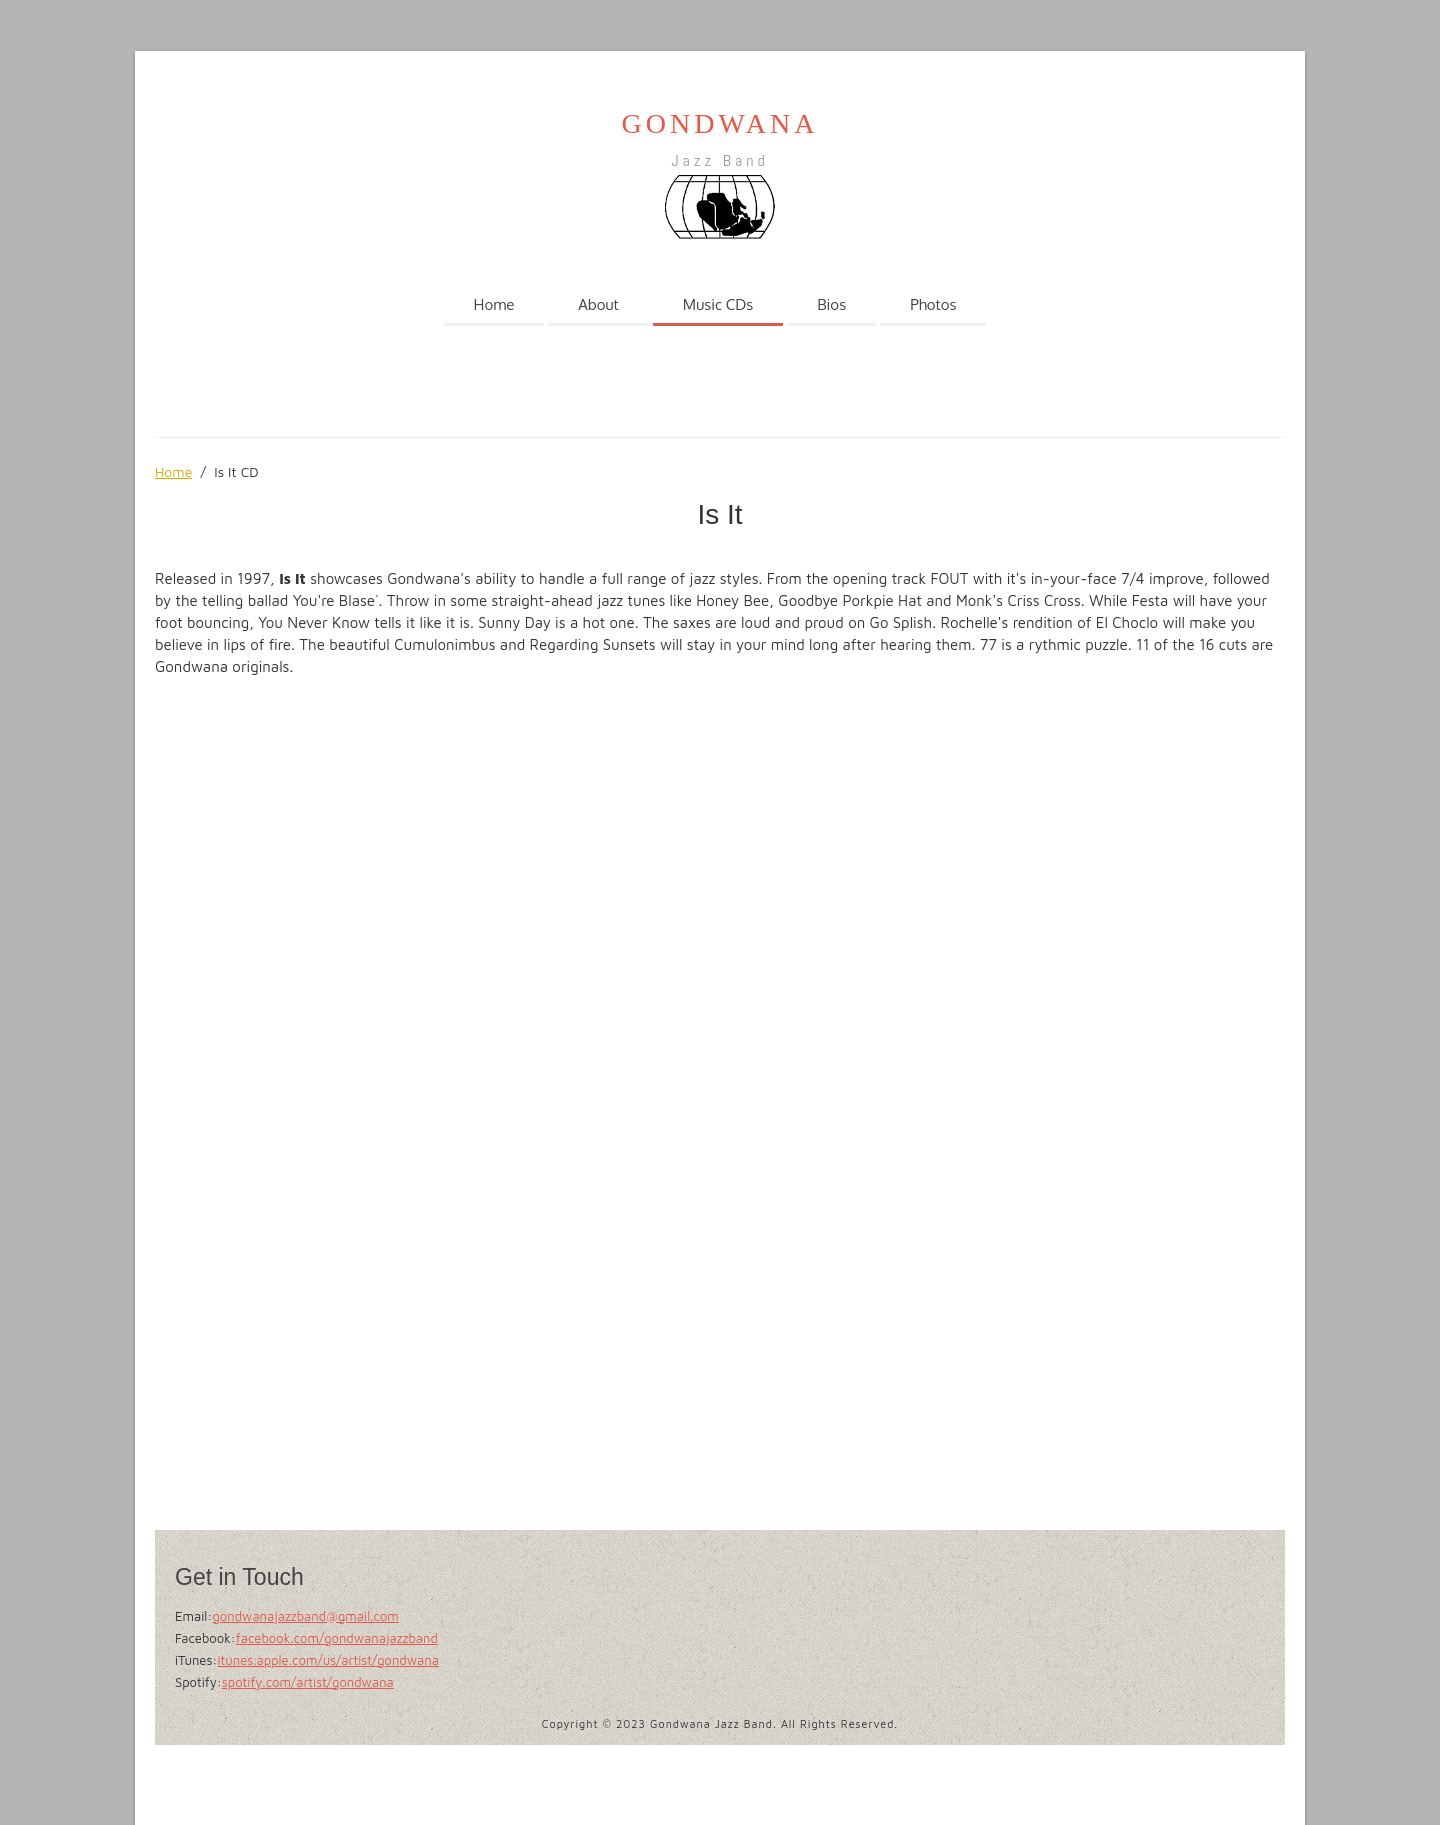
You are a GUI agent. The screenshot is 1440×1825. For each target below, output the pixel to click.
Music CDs (718, 304)
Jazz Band (719, 160)
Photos (933, 304)
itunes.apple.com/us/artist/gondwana (327, 1660)
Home (494, 304)
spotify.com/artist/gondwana (308, 1682)
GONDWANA (720, 123)
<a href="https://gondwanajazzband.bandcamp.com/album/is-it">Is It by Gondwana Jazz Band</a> (330, 1103)
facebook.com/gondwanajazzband (337, 1638)
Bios (831, 304)
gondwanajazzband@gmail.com (305, 1616)
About (598, 304)
